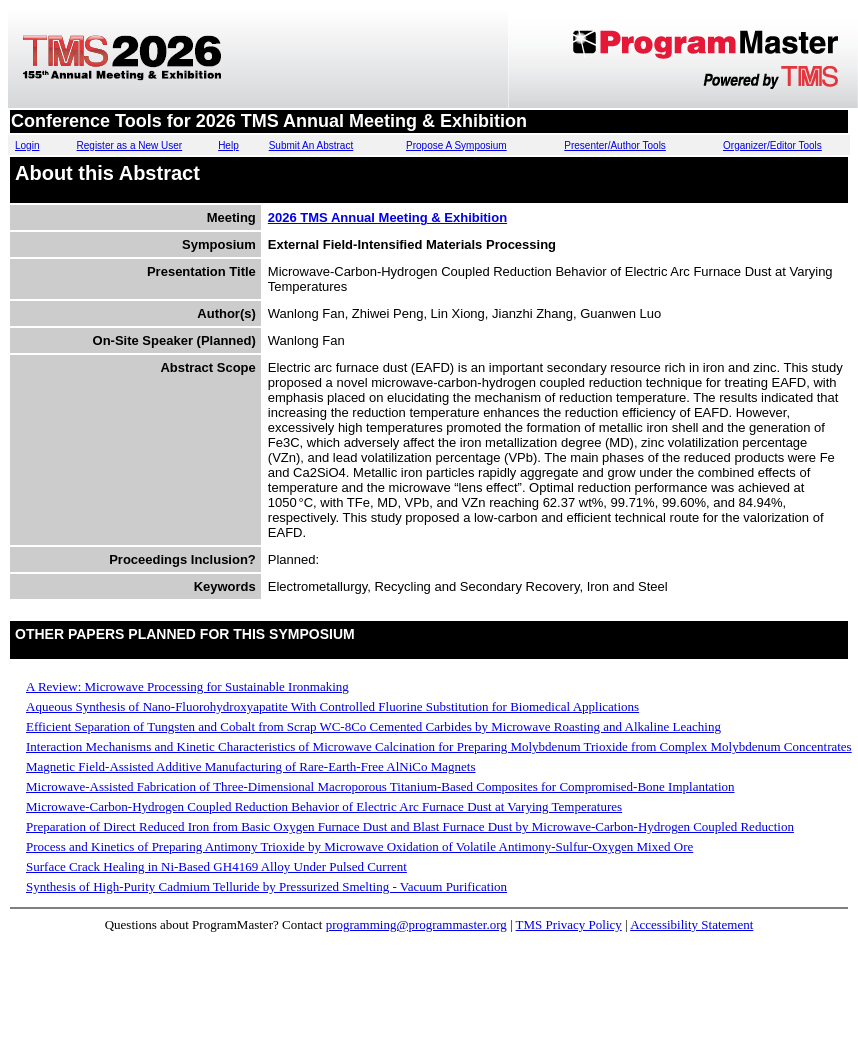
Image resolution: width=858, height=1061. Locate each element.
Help (228, 145)
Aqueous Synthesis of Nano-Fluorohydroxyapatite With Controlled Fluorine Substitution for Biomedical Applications (332, 706)
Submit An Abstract (311, 145)
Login (27, 145)
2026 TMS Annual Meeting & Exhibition (387, 217)
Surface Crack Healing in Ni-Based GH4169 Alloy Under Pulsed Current (216, 866)
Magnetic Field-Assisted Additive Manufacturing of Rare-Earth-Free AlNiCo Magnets (250, 766)
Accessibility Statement (691, 924)
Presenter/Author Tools (615, 145)
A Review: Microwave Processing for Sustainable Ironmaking (187, 686)
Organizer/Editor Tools (772, 145)
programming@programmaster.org (416, 924)
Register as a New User (130, 145)
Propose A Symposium (456, 145)
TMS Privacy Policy (569, 924)
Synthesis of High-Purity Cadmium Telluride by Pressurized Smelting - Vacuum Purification (266, 886)
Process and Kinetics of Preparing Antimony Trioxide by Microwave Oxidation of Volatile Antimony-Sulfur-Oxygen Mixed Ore (359, 846)
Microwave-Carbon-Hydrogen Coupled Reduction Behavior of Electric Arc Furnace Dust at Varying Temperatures (324, 806)
